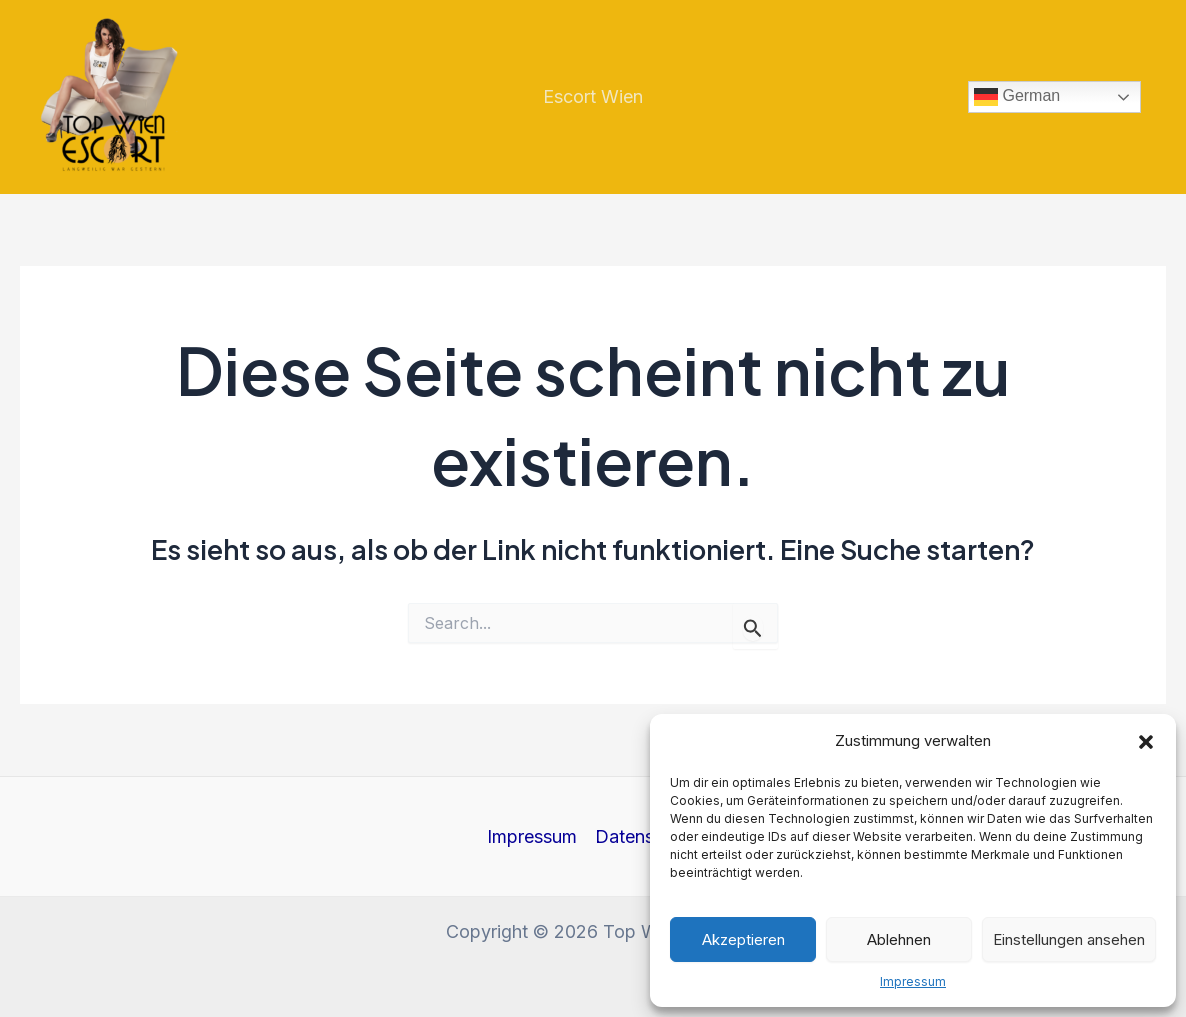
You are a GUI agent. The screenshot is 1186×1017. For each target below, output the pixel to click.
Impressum (913, 981)
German (1017, 97)
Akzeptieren (743, 939)
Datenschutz (647, 836)
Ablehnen (899, 939)
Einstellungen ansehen (1069, 939)
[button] (1146, 742)
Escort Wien (593, 96)
